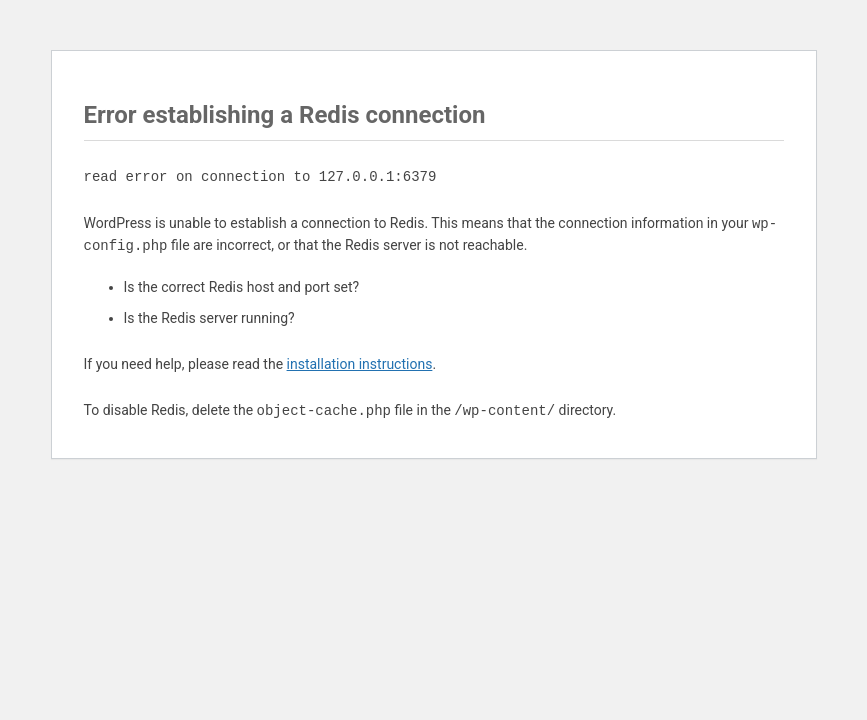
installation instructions (360, 364)
